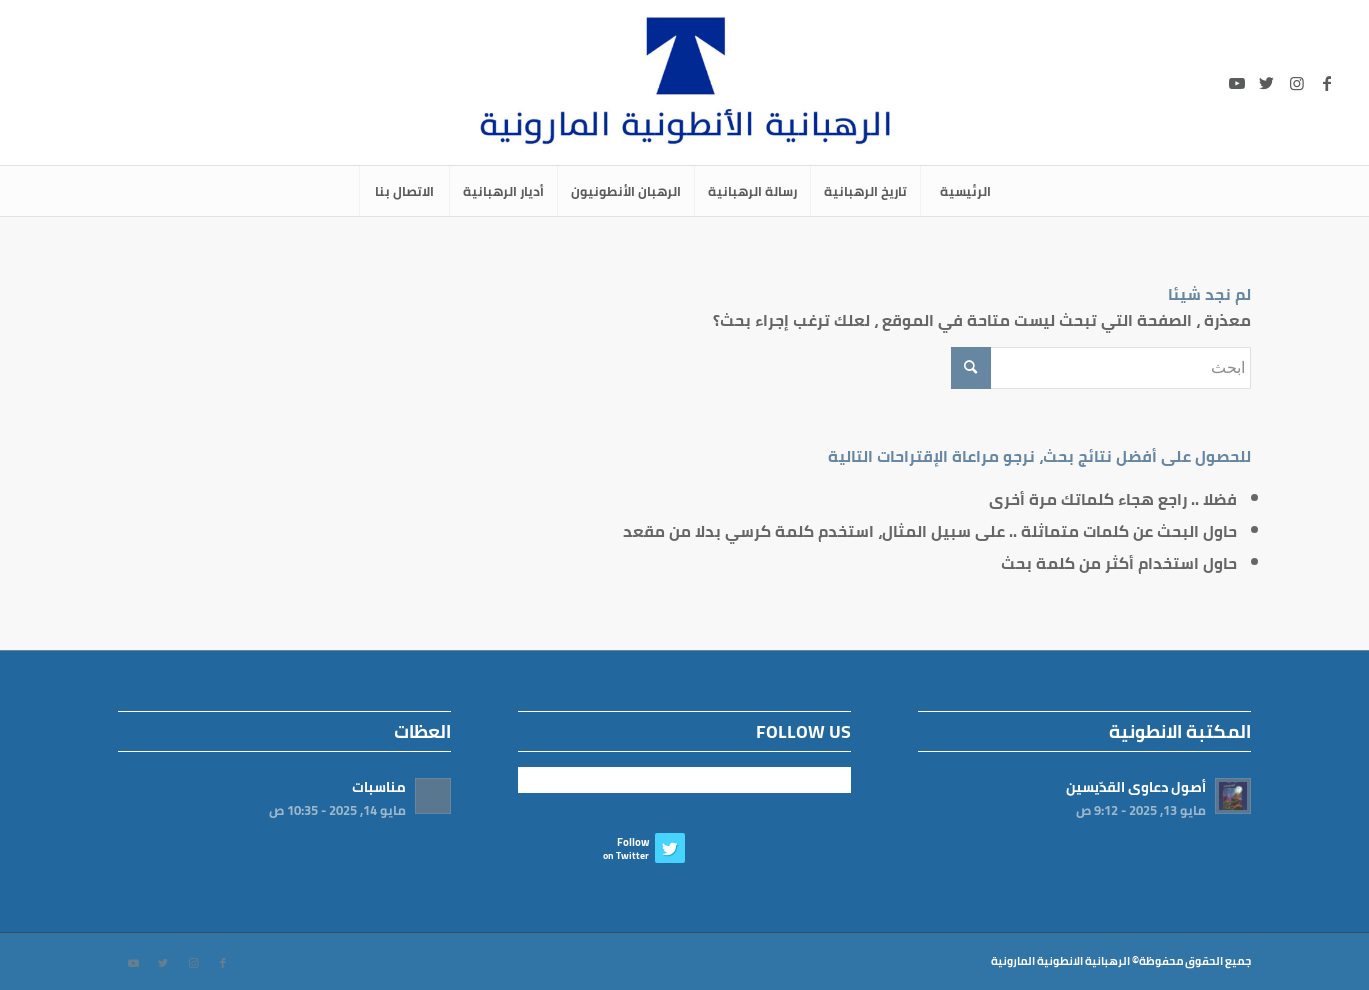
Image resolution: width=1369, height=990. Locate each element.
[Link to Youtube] (1237, 83)
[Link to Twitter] (1267, 83)
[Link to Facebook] (1327, 83)
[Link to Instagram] (1297, 83)
